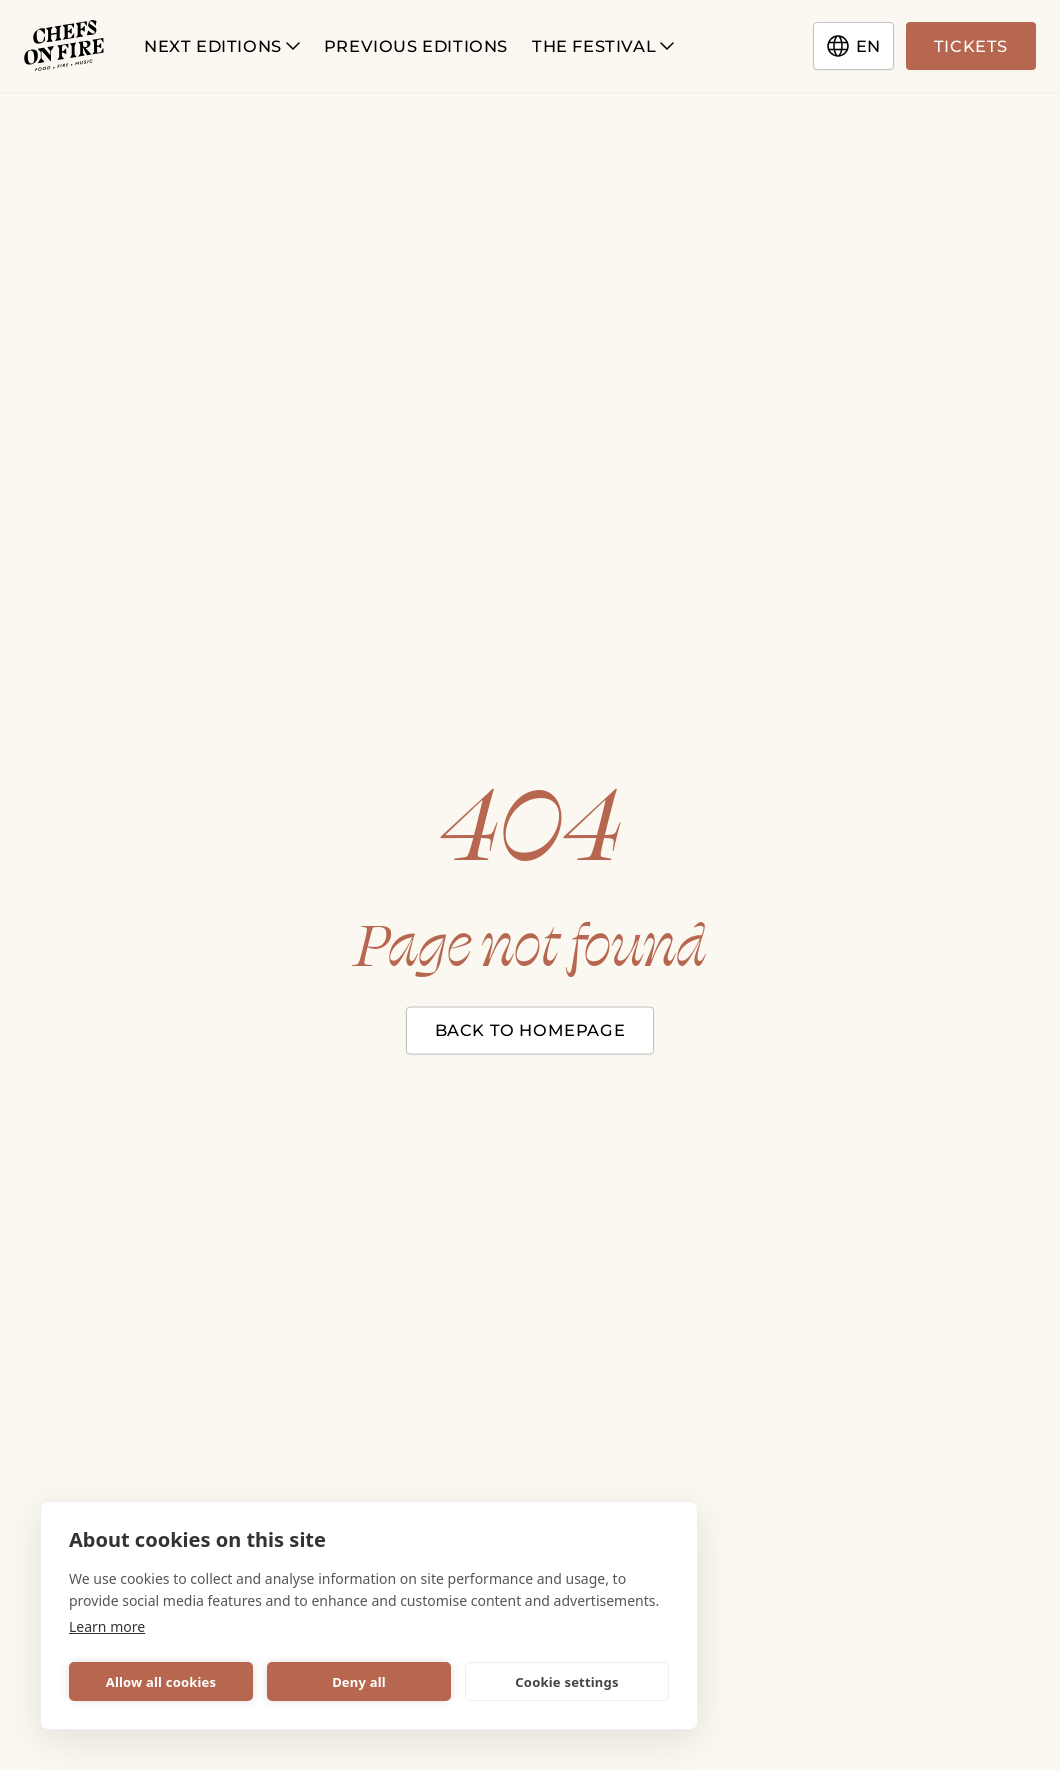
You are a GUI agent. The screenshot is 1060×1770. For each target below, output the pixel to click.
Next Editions (222, 46)
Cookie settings (566, 1682)
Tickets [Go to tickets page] (971, 46)
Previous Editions (416, 46)
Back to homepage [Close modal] (530, 1030)
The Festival (603, 46)
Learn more (107, 1626)
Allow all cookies (161, 1682)
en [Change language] (853, 46)
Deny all (359, 1682)
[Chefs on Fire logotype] (64, 46)
